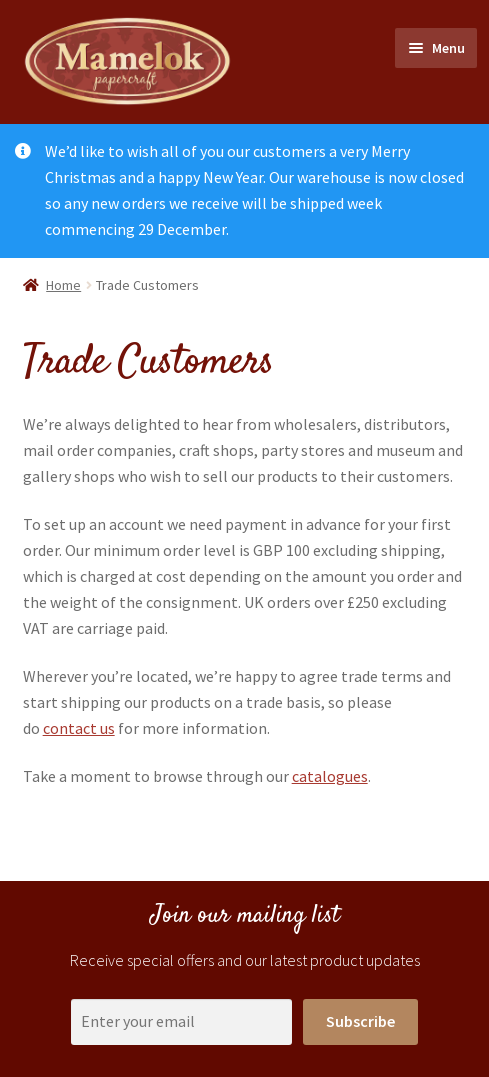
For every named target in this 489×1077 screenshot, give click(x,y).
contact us (79, 728)
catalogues (330, 776)
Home (63, 285)
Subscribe (360, 1021)
